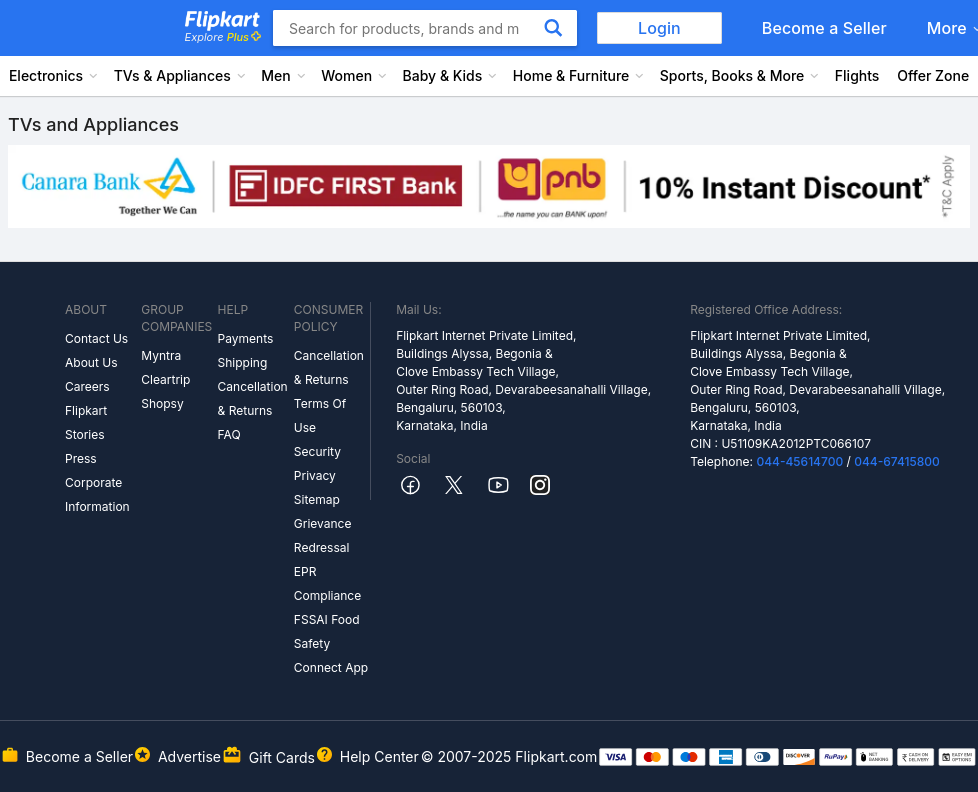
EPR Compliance (327, 583)
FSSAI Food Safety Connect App (331, 643)
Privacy (315, 475)
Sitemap (317, 499)
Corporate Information (97, 494)
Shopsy (162, 403)
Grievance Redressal (323, 535)
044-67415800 (897, 461)
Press (81, 458)
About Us (91, 362)
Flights (857, 75)
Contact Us (96, 338)
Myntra (161, 355)
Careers (87, 386)
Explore (223, 37)
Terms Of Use (320, 415)
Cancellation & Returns (253, 398)
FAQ (229, 434)
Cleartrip (165, 379)
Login (659, 28)
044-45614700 (799, 461)
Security (317, 451)
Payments (246, 338)
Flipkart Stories (86, 422)
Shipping (243, 362)
